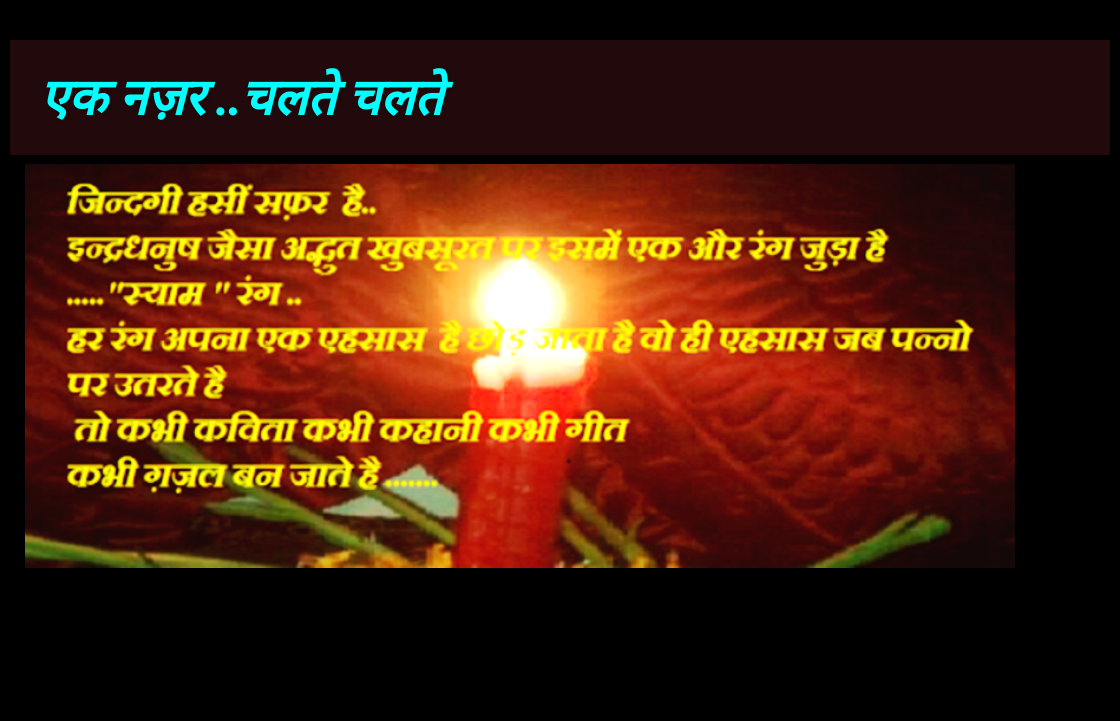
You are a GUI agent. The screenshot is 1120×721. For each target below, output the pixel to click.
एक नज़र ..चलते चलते (241, 98)
